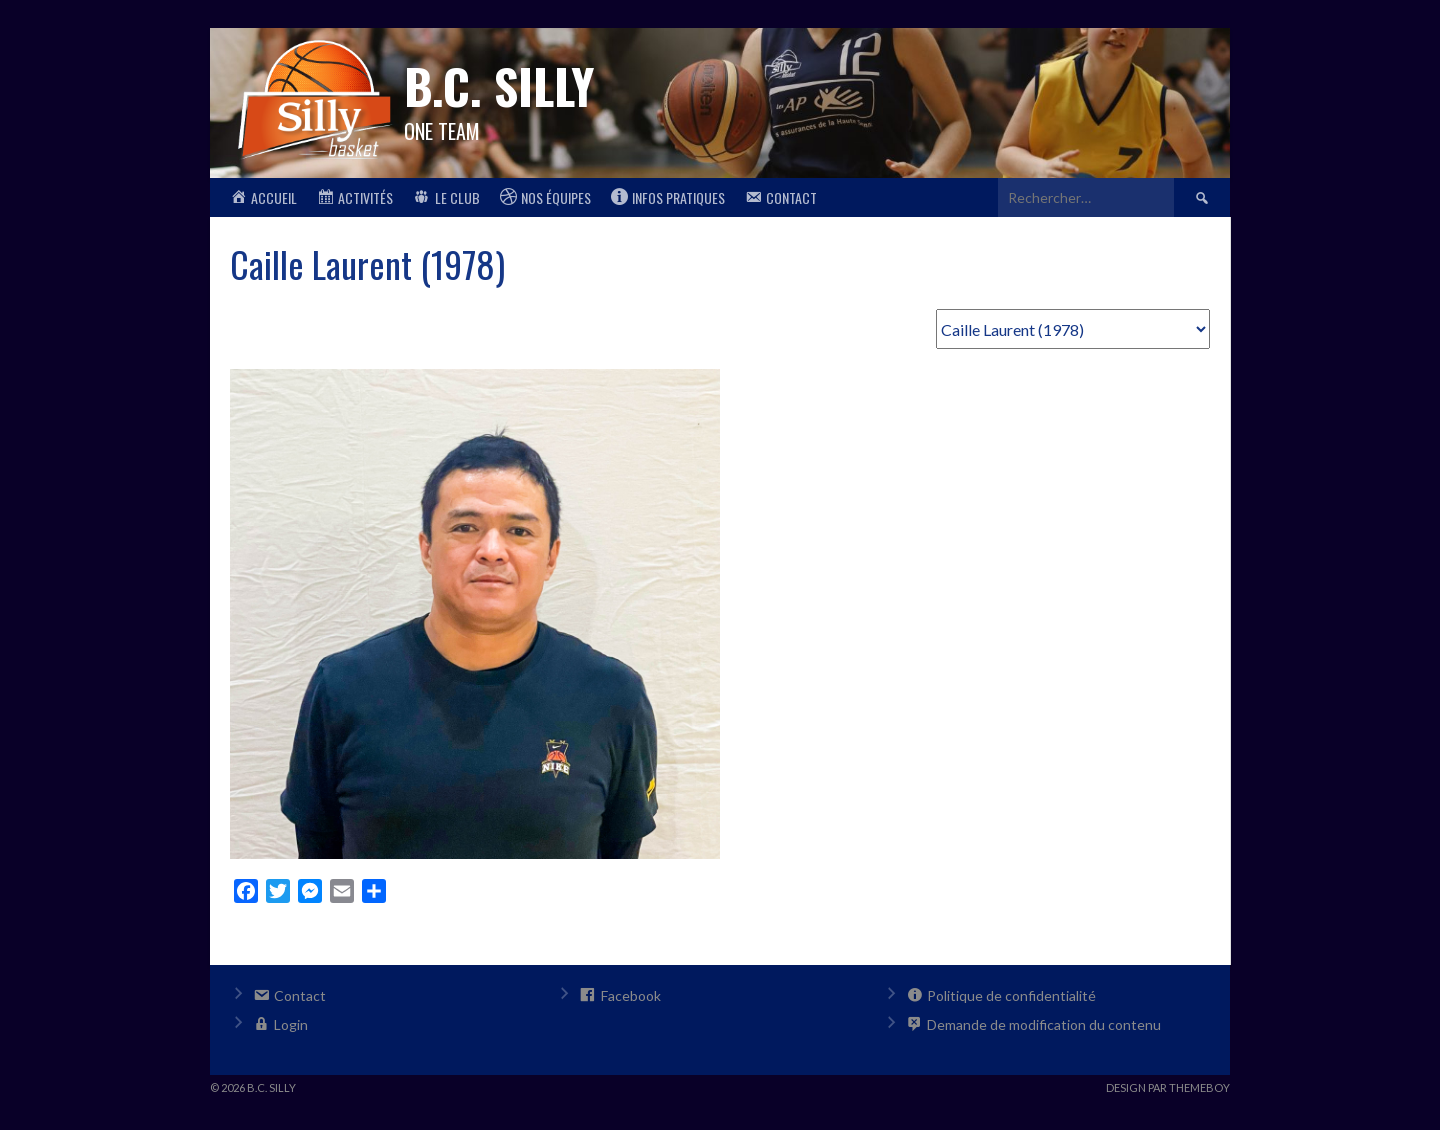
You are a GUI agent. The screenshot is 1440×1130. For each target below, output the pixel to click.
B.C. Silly (499, 85)
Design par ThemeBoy (1168, 1087)
